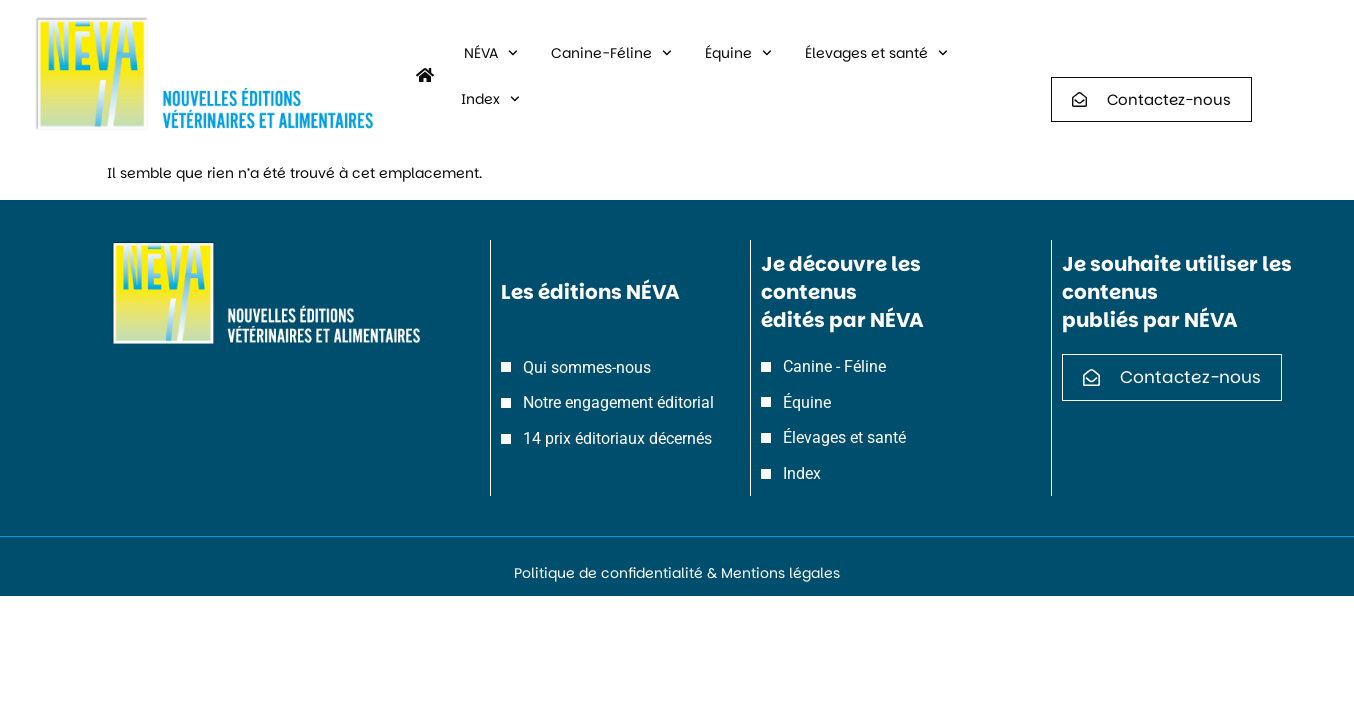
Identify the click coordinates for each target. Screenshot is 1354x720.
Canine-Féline (611, 53)
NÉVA (491, 53)
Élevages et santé (876, 53)
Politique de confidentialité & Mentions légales (677, 573)
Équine (738, 53)
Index (490, 99)
